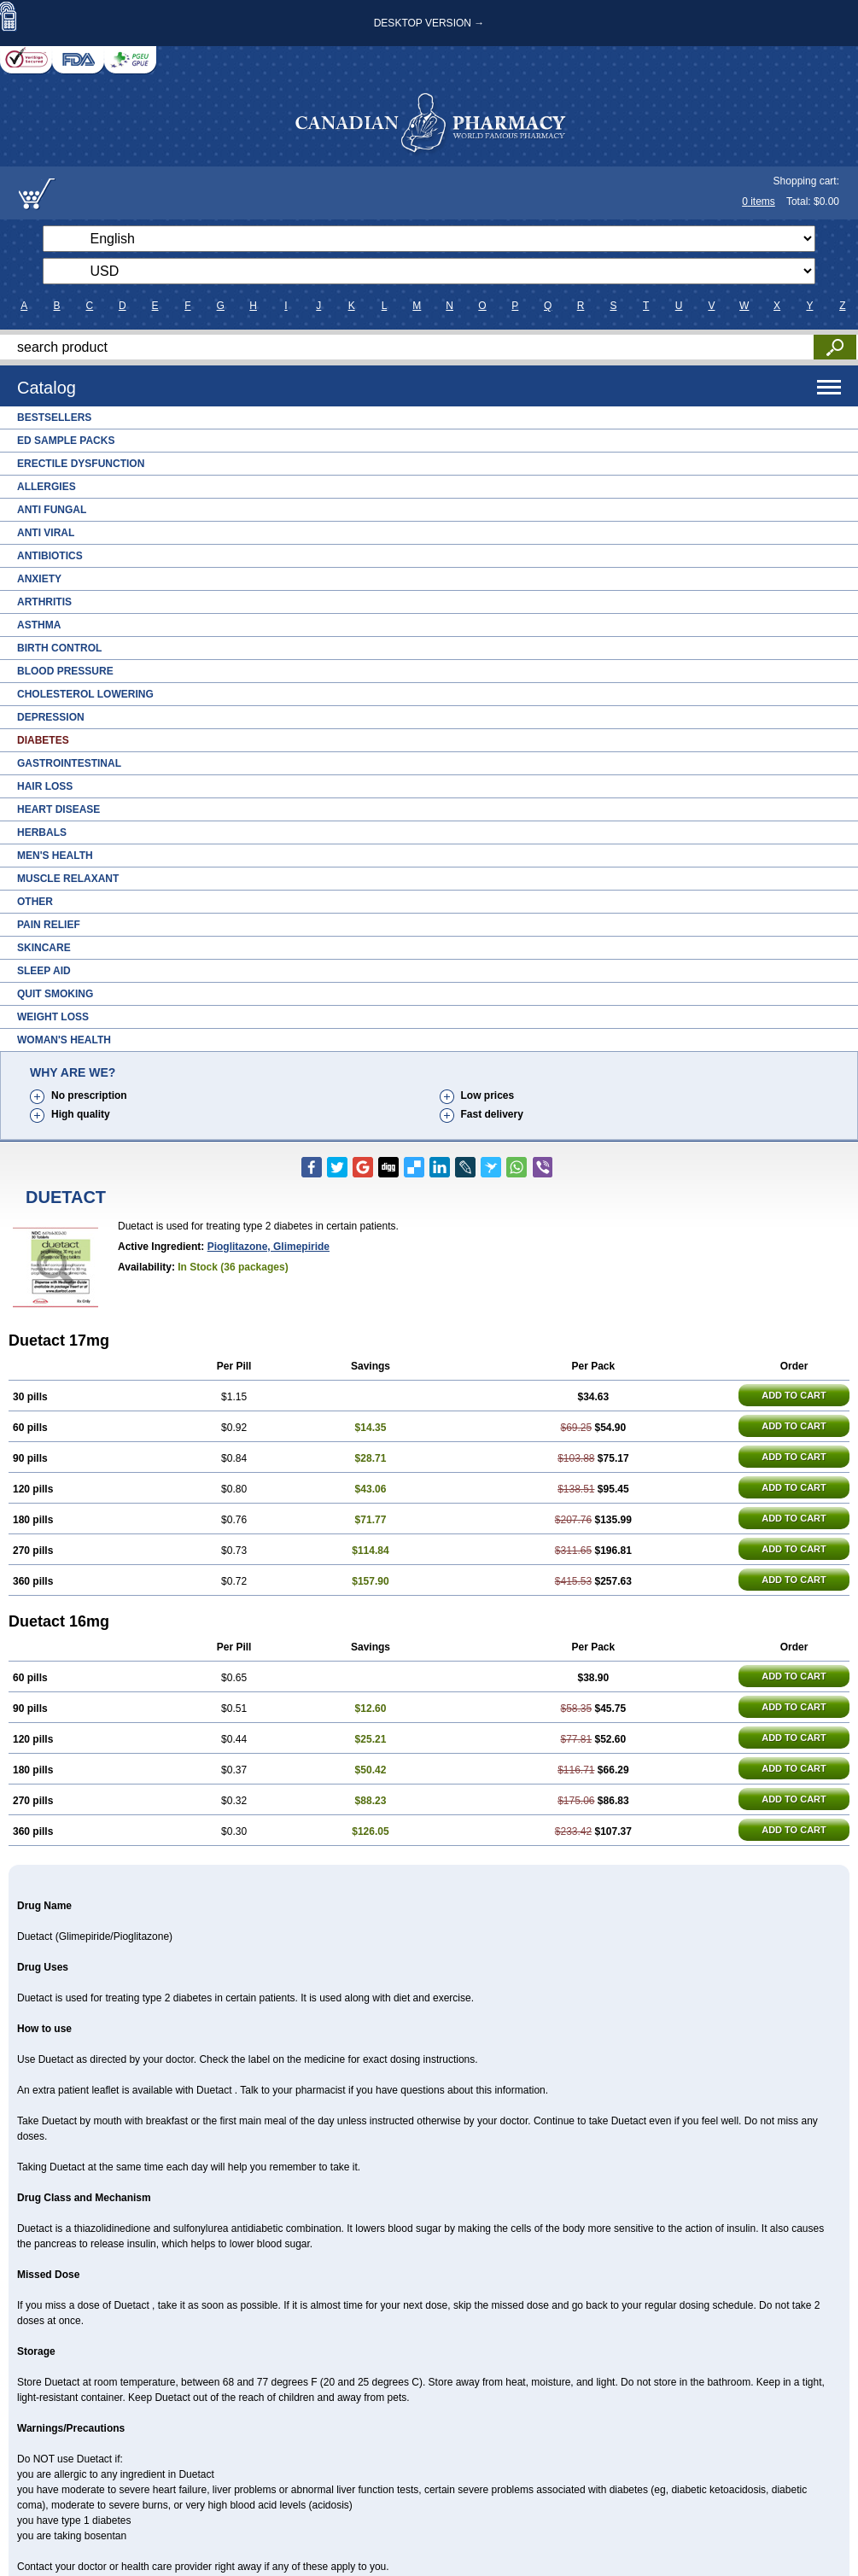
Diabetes (43, 740)
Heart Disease (58, 809)
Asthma (39, 625)
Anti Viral (45, 533)
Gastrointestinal (69, 763)
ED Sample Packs (65, 441)
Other (35, 902)
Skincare (44, 948)
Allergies (46, 487)
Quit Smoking (55, 994)
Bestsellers (54, 417)
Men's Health (55, 856)
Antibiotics (50, 556)
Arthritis (44, 602)
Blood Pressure (65, 671)
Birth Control (59, 648)
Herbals (42, 832)
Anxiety (39, 579)
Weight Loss (53, 1017)
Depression (51, 717)
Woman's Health (64, 1040)
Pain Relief (48, 925)
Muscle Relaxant (68, 879)
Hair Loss (45, 786)
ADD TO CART (794, 1395)
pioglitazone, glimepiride (268, 1247)
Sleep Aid (44, 971)
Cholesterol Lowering (85, 694)
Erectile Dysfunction (80, 464)
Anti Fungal (51, 510)
